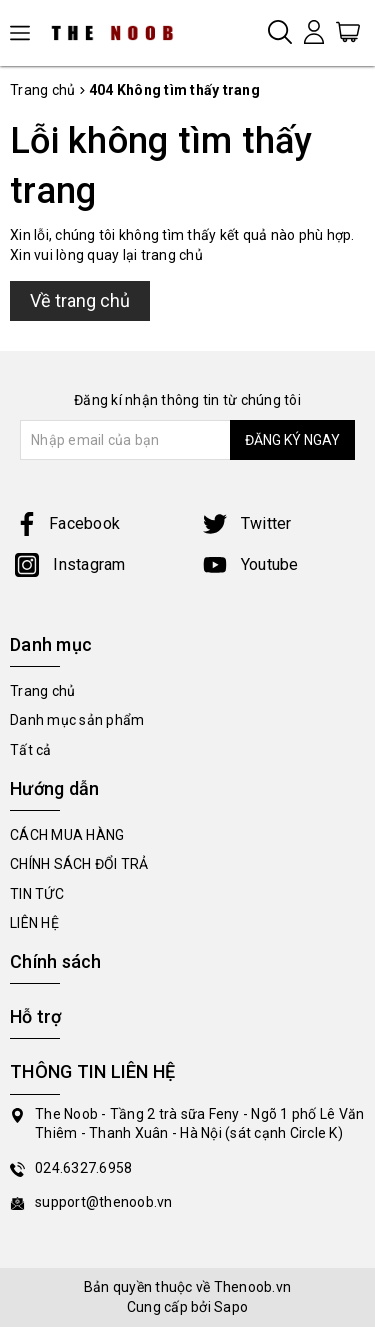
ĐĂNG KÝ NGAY (292, 440)
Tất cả (31, 750)
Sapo (231, 1307)
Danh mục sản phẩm (77, 720)
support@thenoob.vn (104, 1202)
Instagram (70, 564)
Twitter (247, 523)
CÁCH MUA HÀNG (67, 835)
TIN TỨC (37, 894)
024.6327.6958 (83, 1168)
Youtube (251, 564)
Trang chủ (42, 691)
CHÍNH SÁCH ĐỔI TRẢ (79, 864)
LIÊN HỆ (34, 923)
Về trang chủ (80, 300)
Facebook (67, 523)
